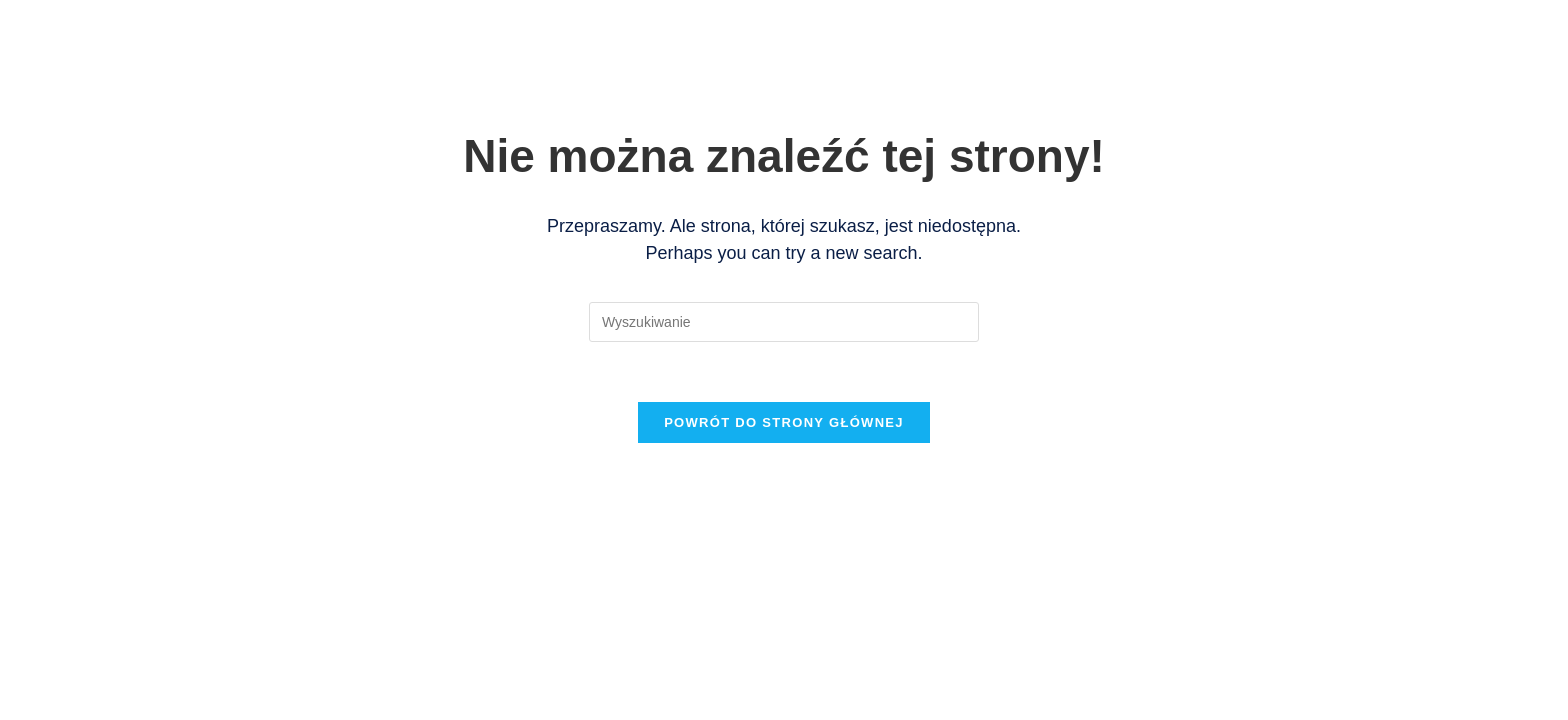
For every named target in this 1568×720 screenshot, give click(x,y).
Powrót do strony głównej (784, 422)
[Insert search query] (784, 322)
